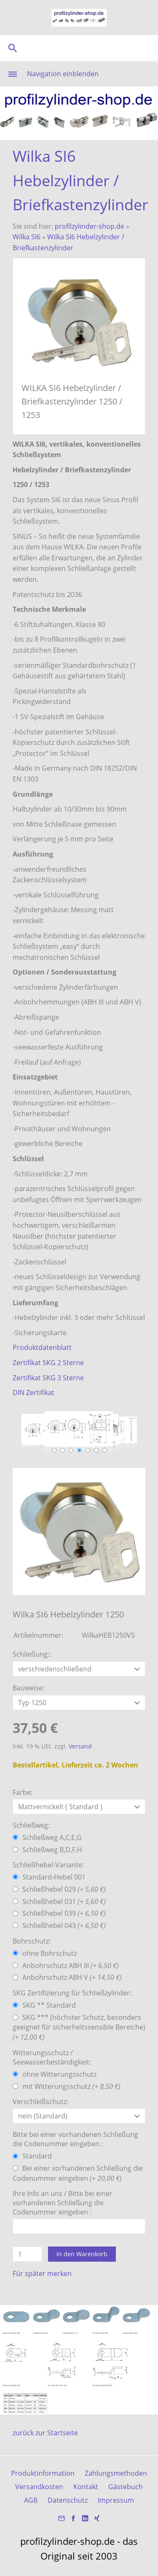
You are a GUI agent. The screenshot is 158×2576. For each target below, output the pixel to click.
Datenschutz (68, 2500)
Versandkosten (39, 2486)
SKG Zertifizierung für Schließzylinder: (72, 1993)
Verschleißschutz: (40, 2101)
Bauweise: (28, 1687)
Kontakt (85, 2486)
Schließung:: (32, 1654)
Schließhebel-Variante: (48, 1864)
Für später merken (42, 2273)
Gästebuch (125, 2486)
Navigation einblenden (63, 73)
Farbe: (22, 1792)
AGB (30, 2500)
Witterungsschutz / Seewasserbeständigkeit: (52, 2057)
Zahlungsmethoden (116, 2473)
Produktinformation (43, 2473)
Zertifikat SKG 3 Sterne (48, 1377)
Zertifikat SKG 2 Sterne (48, 1362)
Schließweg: (31, 1825)
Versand (80, 1746)
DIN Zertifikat (33, 1392)
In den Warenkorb (81, 2254)
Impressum (116, 2500)
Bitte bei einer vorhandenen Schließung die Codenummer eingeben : (75, 2139)
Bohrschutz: (32, 1941)
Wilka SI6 (26, 236)
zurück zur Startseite (45, 2432)
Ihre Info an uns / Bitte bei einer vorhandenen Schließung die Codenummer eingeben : (62, 2203)
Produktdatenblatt (42, 1347)
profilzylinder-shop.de (89, 226)
